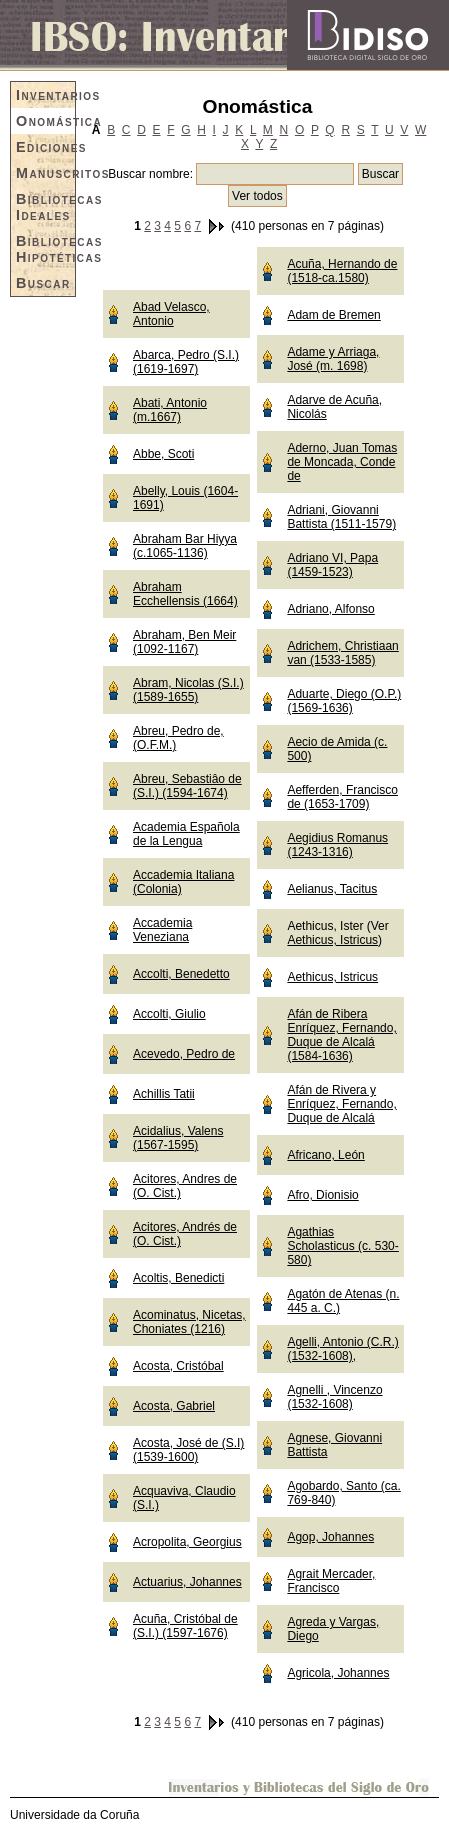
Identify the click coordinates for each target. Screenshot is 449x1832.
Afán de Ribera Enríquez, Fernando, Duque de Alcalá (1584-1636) (341, 1035)
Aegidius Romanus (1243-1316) (337, 845)
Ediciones (45, 147)
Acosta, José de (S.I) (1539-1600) (188, 1450)
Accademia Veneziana (162, 930)
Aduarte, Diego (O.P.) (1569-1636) (344, 701)
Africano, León (325, 1155)
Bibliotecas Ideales (45, 207)
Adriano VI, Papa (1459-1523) (332, 565)
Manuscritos (45, 173)
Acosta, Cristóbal (178, 1366)
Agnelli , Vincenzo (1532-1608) (334, 1397)
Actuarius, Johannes (187, 1582)
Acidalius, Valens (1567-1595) (178, 1138)
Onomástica (45, 121)
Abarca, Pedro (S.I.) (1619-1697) (186, 362)
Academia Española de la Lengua (186, 834)
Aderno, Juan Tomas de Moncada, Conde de (342, 462)
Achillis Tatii (164, 1094)
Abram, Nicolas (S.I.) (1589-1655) (188, 690)
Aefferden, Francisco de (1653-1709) (342, 797)
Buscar (43, 283)
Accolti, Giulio (169, 1014)
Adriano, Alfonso (330, 609)
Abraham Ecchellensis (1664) (185, 594)
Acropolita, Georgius (187, 1542)
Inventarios (45, 95)
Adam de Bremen (333, 315)
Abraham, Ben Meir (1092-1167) (184, 642)
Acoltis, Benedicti (178, 1278)
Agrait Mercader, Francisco (331, 1581)
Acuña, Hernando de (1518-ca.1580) (342, 271)
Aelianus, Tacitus (332, 889)
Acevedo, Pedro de (184, 1054)
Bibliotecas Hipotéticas (45, 249)
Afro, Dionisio (322, 1195)
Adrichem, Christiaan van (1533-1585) (342, 653)
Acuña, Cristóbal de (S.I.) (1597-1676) (185, 1626)
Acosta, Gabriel (174, 1406)
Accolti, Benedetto (181, 974)
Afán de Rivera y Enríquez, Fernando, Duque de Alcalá (341, 1104)
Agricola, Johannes (338, 1673)
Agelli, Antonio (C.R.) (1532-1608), (342, 1349)
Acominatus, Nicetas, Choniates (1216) (189, 1322)
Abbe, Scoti (163, 454)
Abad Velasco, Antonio (171, 314)
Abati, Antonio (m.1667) (170, 410)
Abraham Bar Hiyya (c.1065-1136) (185, 546)
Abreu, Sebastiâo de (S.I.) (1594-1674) (187, 786)
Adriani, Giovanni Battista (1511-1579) (341, 517)
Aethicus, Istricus (332, 940)
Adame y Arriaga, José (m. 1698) (333, 359)
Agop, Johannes (330, 1537)
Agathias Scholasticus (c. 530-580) (342, 1246)
